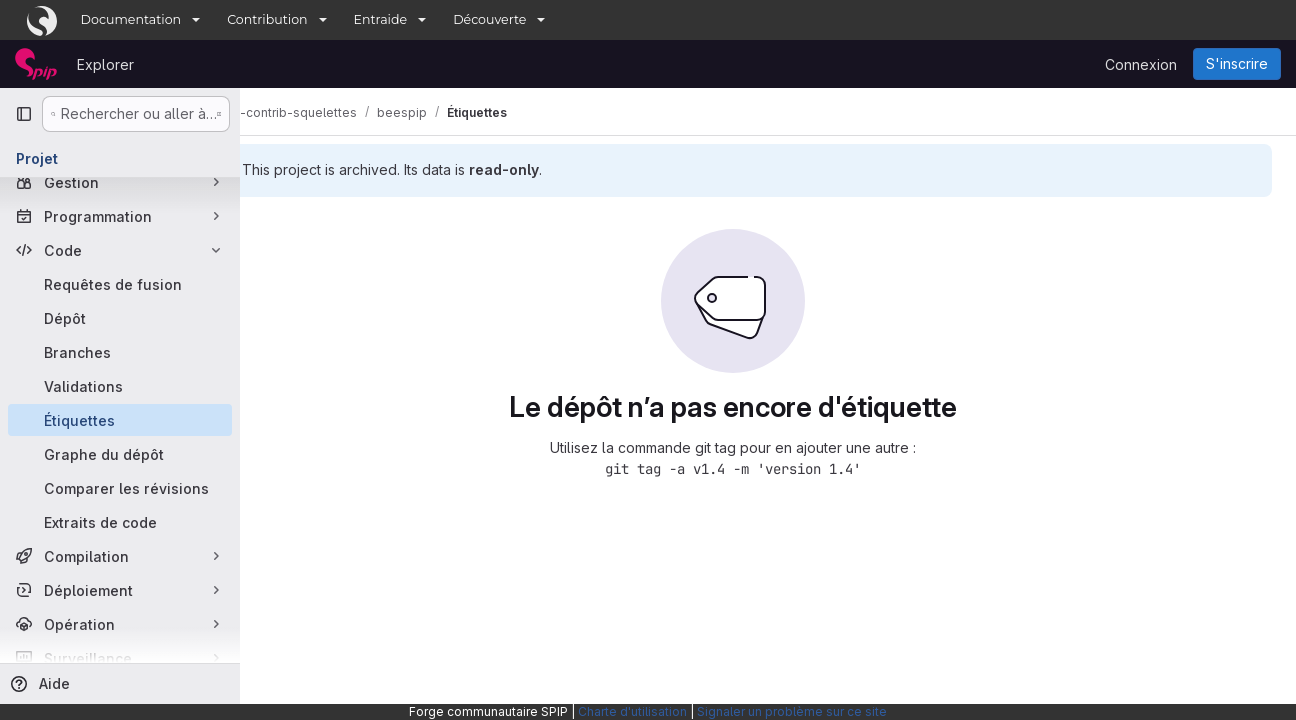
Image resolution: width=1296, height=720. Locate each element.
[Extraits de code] (120, 522)
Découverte (489, 19)
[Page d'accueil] (36, 64)
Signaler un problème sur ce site (792, 711)
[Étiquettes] (120, 420)
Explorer (105, 64)
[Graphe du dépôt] (120, 454)
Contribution (267, 19)
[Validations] (120, 386)
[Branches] (120, 352)
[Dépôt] (120, 318)
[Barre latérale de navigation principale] (24, 114)
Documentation (131, 19)
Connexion (1141, 64)
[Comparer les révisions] (120, 488)
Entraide (381, 19)
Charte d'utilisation (632, 711)
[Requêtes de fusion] (120, 284)
